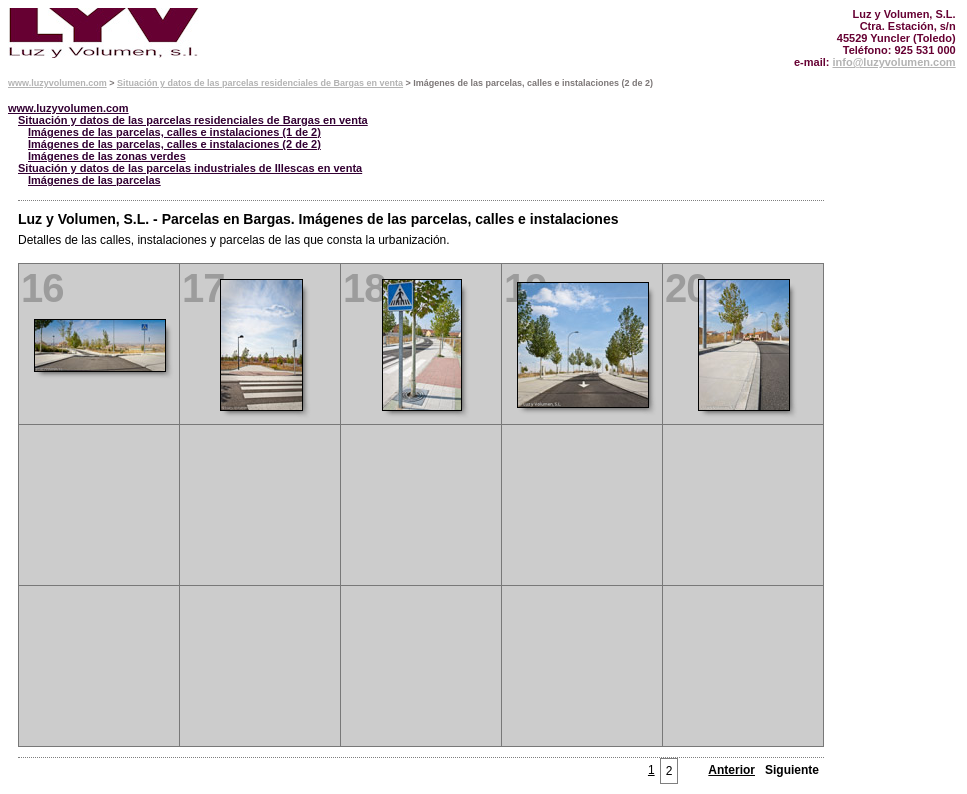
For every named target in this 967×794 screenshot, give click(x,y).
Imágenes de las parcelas (94, 180)
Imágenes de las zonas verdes (107, 156)
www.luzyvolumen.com (57, 83)
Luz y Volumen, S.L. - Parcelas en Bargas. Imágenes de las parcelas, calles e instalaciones (318, 219)
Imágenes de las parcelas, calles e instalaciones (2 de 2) (174, 144)
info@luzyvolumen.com (893, 62)
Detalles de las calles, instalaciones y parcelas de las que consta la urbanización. (234, 240)
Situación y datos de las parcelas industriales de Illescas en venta (190, 168)
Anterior (731, 770)
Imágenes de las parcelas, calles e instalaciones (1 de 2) (174, 132)
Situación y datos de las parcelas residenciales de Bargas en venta (260, 83)
